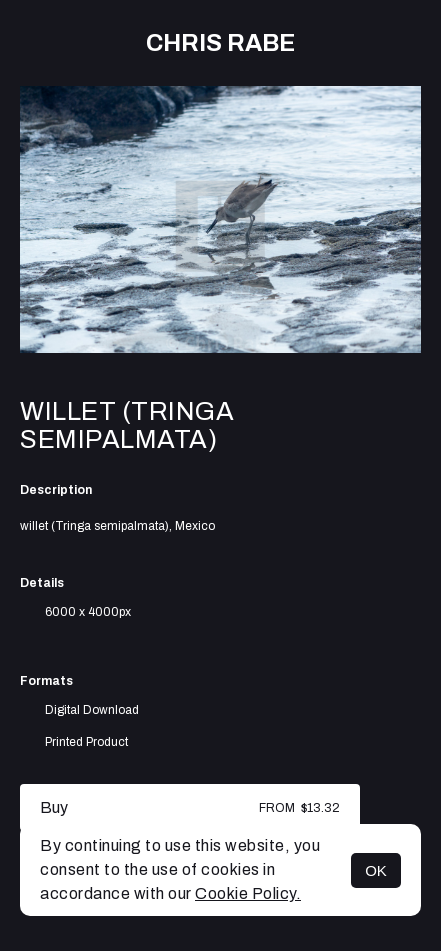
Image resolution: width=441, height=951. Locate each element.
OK (376, 870)
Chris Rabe (220, 43)
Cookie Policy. (248, 893)
